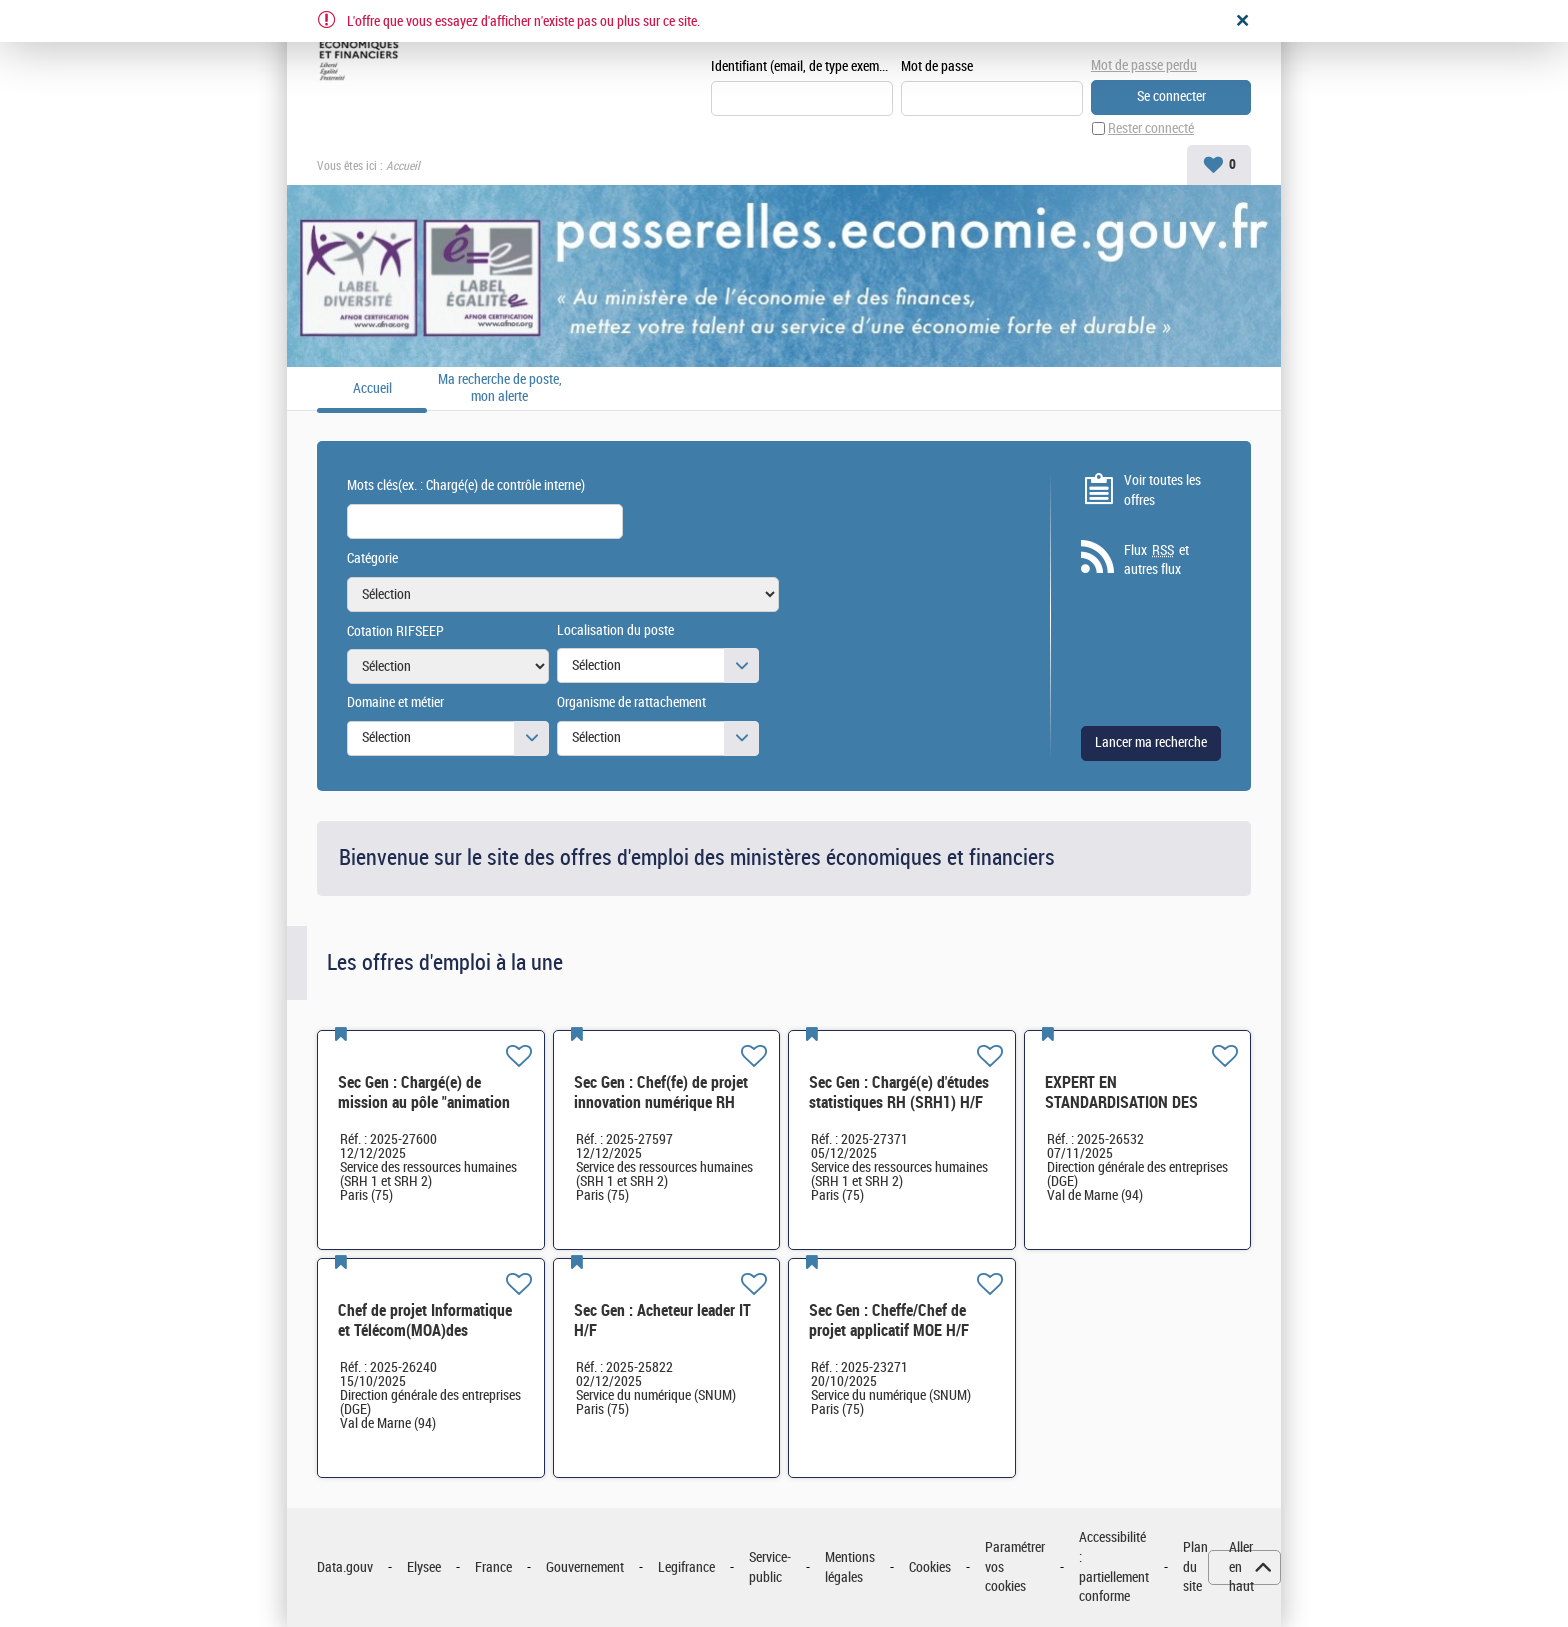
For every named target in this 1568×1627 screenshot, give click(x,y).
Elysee (424, 1567)
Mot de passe (937, 66)
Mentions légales (850, 1567)
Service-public (770, 1567)
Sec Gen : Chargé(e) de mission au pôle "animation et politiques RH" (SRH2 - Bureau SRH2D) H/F (424, 1112)
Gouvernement (585, 1567)
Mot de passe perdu (1144, 65)
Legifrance (686, 1567)
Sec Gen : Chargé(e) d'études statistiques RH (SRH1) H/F (899, 1092)
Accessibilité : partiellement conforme (1114, 1567)
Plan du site (1195, 1567)
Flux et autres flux (1156, 560)
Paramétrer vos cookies (1015, 1567)
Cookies (930, 1567)
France (493, 1567)
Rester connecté (1151, 128)
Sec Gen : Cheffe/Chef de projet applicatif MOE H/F (889, 1320)
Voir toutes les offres (1162, 490)
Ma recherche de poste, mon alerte (500, 388)
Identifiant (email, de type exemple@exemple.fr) (802, 66)
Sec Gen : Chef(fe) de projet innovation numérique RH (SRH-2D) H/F (661, 1102)
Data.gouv (345, 1567)
